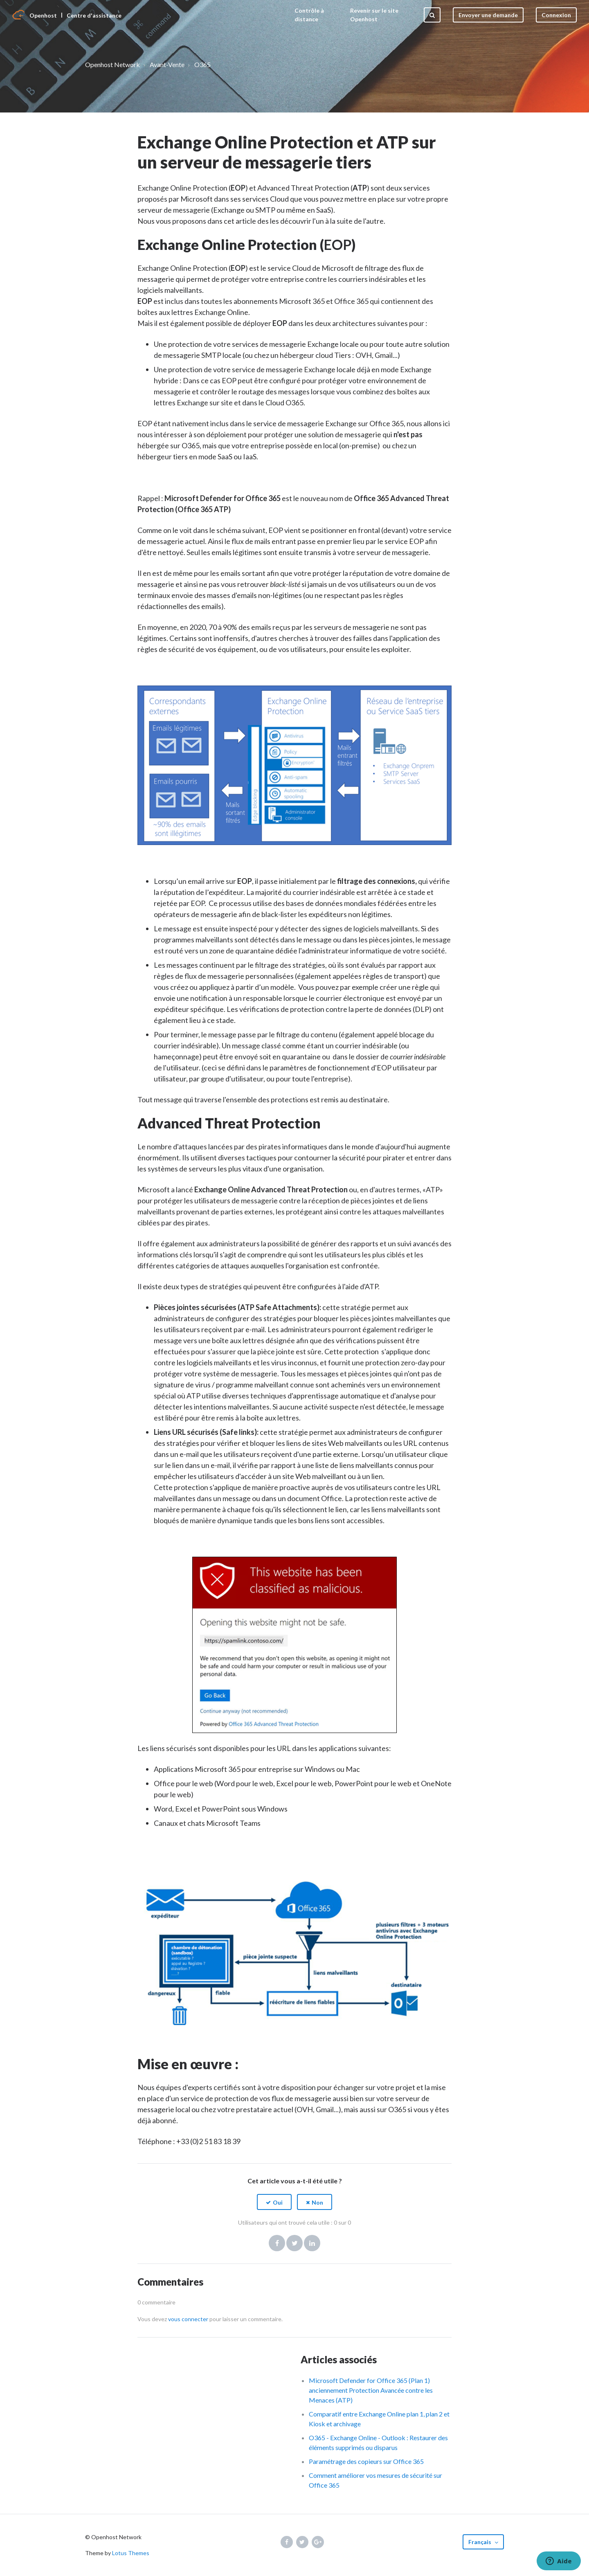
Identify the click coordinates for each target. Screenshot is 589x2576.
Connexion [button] (556, 14)
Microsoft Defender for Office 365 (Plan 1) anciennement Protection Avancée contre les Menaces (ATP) (371, 2390)
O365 (202, 64)
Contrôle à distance (309, 14)
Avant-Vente (167, 64)
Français (480, 2541)
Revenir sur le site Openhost (374, 14)
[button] (274, 2202)
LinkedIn (312, 2243)
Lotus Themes (130, 2552)
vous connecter (188, 2318)
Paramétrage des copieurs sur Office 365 (366, 2461)
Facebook (277, 2243)
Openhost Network (112, 64)
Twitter (294, 2243)
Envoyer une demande (488, 14)
